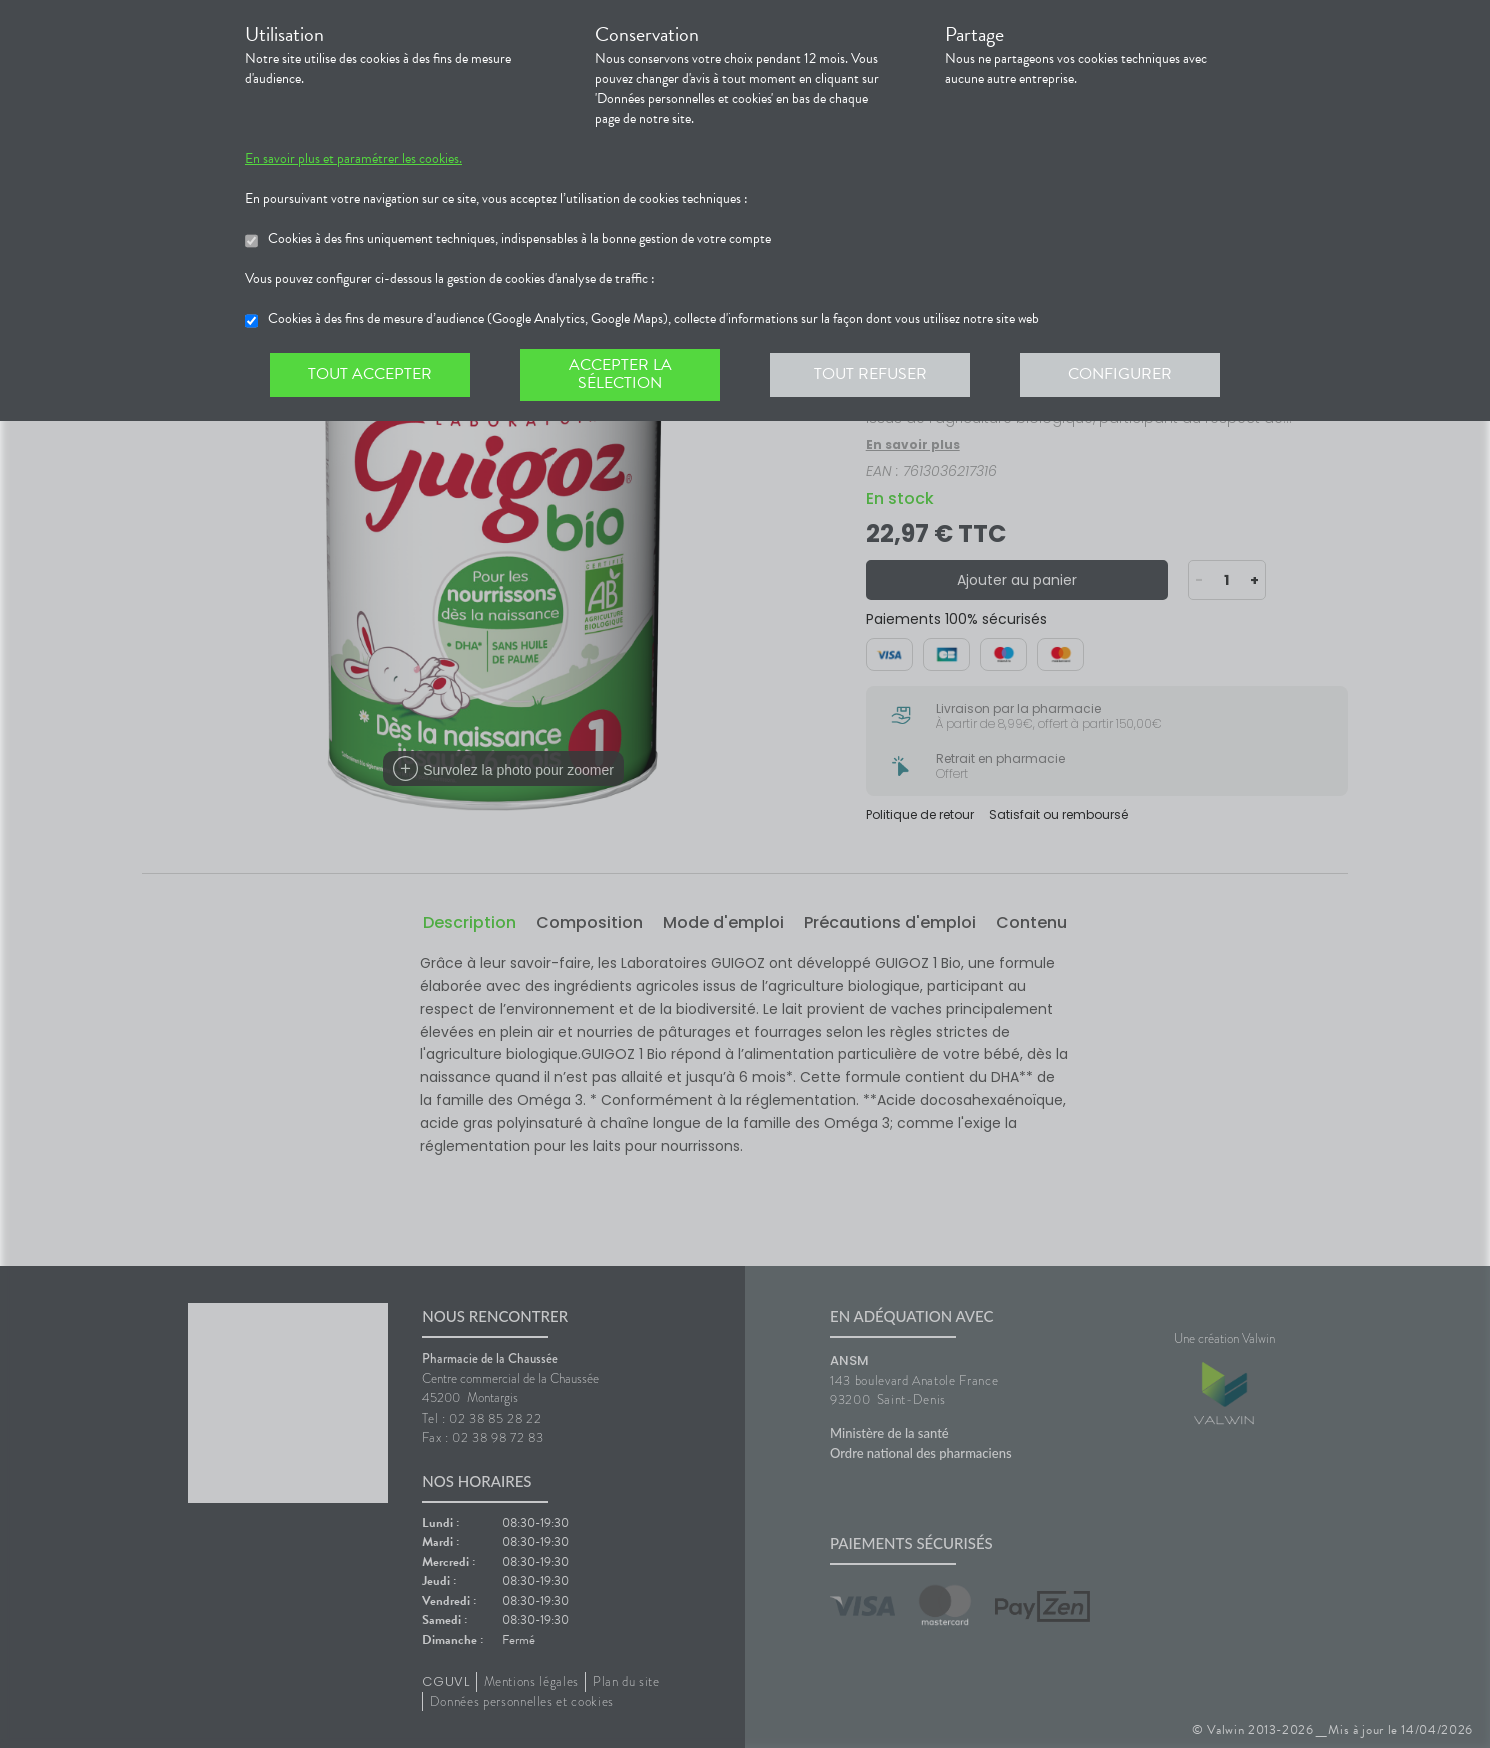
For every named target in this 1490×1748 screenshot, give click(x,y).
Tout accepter (370, 374)
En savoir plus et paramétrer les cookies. (353, 159)
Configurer (1120, 374)
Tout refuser (870, 374)
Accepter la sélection (620, 374)
